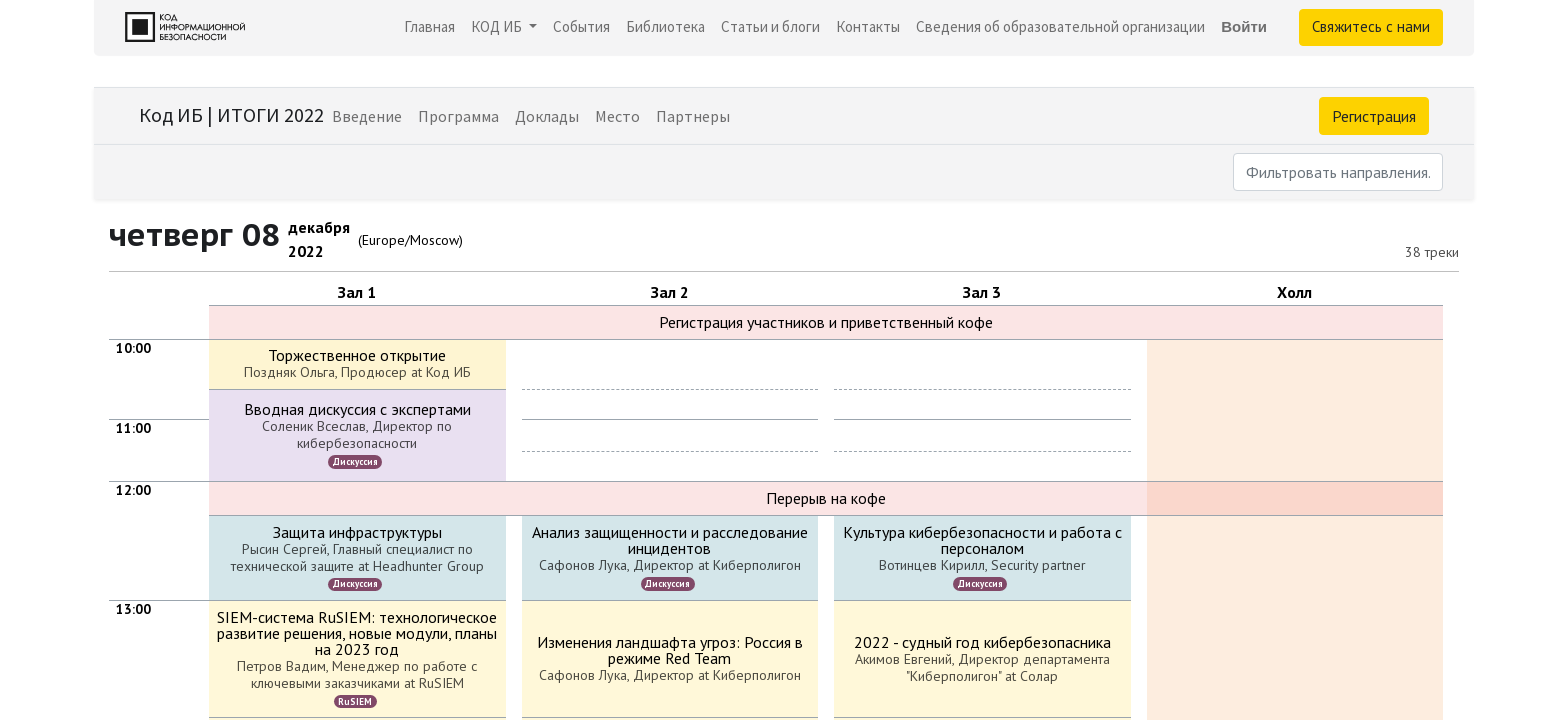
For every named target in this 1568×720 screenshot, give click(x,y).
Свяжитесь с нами (1371, 26)
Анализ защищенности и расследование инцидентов (670, 540)
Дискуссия (355, 461)
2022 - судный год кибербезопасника (982, 642)
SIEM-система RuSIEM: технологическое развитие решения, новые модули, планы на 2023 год (357, 633)
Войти (1244, 26)
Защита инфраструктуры (357, 532)
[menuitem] (429, 27)
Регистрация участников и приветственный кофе (826, 322)
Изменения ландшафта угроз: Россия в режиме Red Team (670, 650)
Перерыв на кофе (826, 498)
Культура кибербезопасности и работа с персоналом (982, 540)
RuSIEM (355, 701)
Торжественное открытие (357, 355)
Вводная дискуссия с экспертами (357, 409)
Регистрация (1374, 116)
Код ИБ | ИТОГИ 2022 (231, 114)
